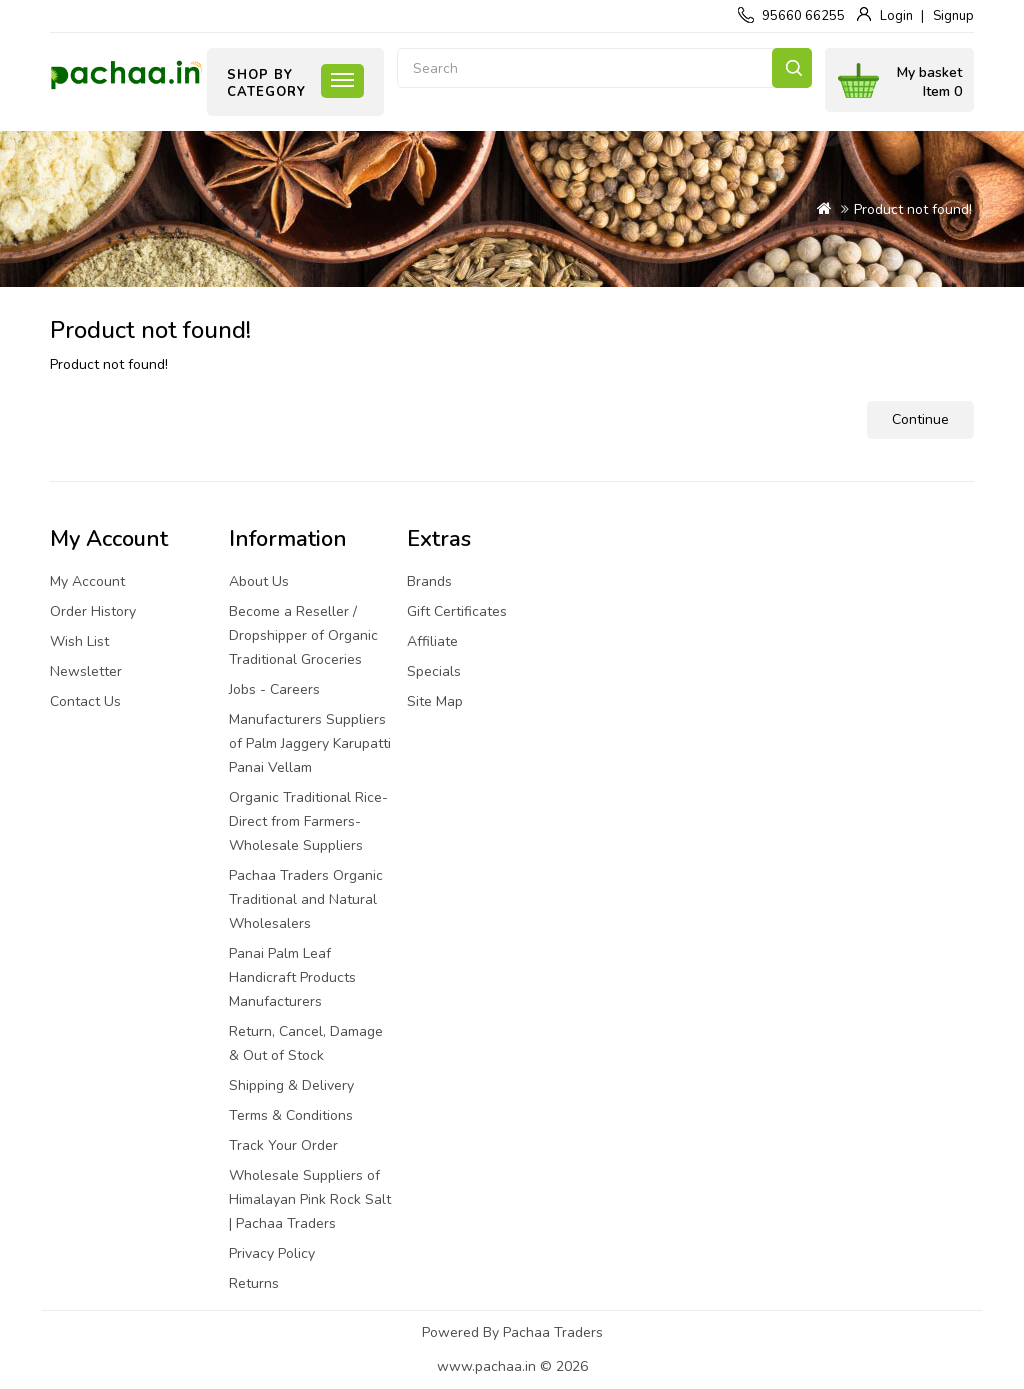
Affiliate (432, 641)
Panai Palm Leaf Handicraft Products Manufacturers (292, 977)
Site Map (435, 701)
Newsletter (86, 671)
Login (896, 16)
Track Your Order (283, 1145)
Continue (920, 419)
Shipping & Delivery (291, 1085)
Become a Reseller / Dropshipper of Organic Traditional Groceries (303, 635)
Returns (254, 1283)
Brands (429, 581)
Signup (953, 16)
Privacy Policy (272, 1253)
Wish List (79, 641)
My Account (87, 581)
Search (792, 68)
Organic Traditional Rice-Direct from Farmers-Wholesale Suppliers (308, 821)
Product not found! (913, 209)
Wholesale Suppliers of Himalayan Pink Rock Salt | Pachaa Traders (310, 1199)
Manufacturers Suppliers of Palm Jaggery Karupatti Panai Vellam (310, 743)
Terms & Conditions (291, 1115)
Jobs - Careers (274, 689)
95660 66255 (803, 16)
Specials (434, 671)
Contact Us (85, 701)
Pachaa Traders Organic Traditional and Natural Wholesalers (306, 899)
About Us (259, 581)
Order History (93, 611)
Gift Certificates (457, 611)
